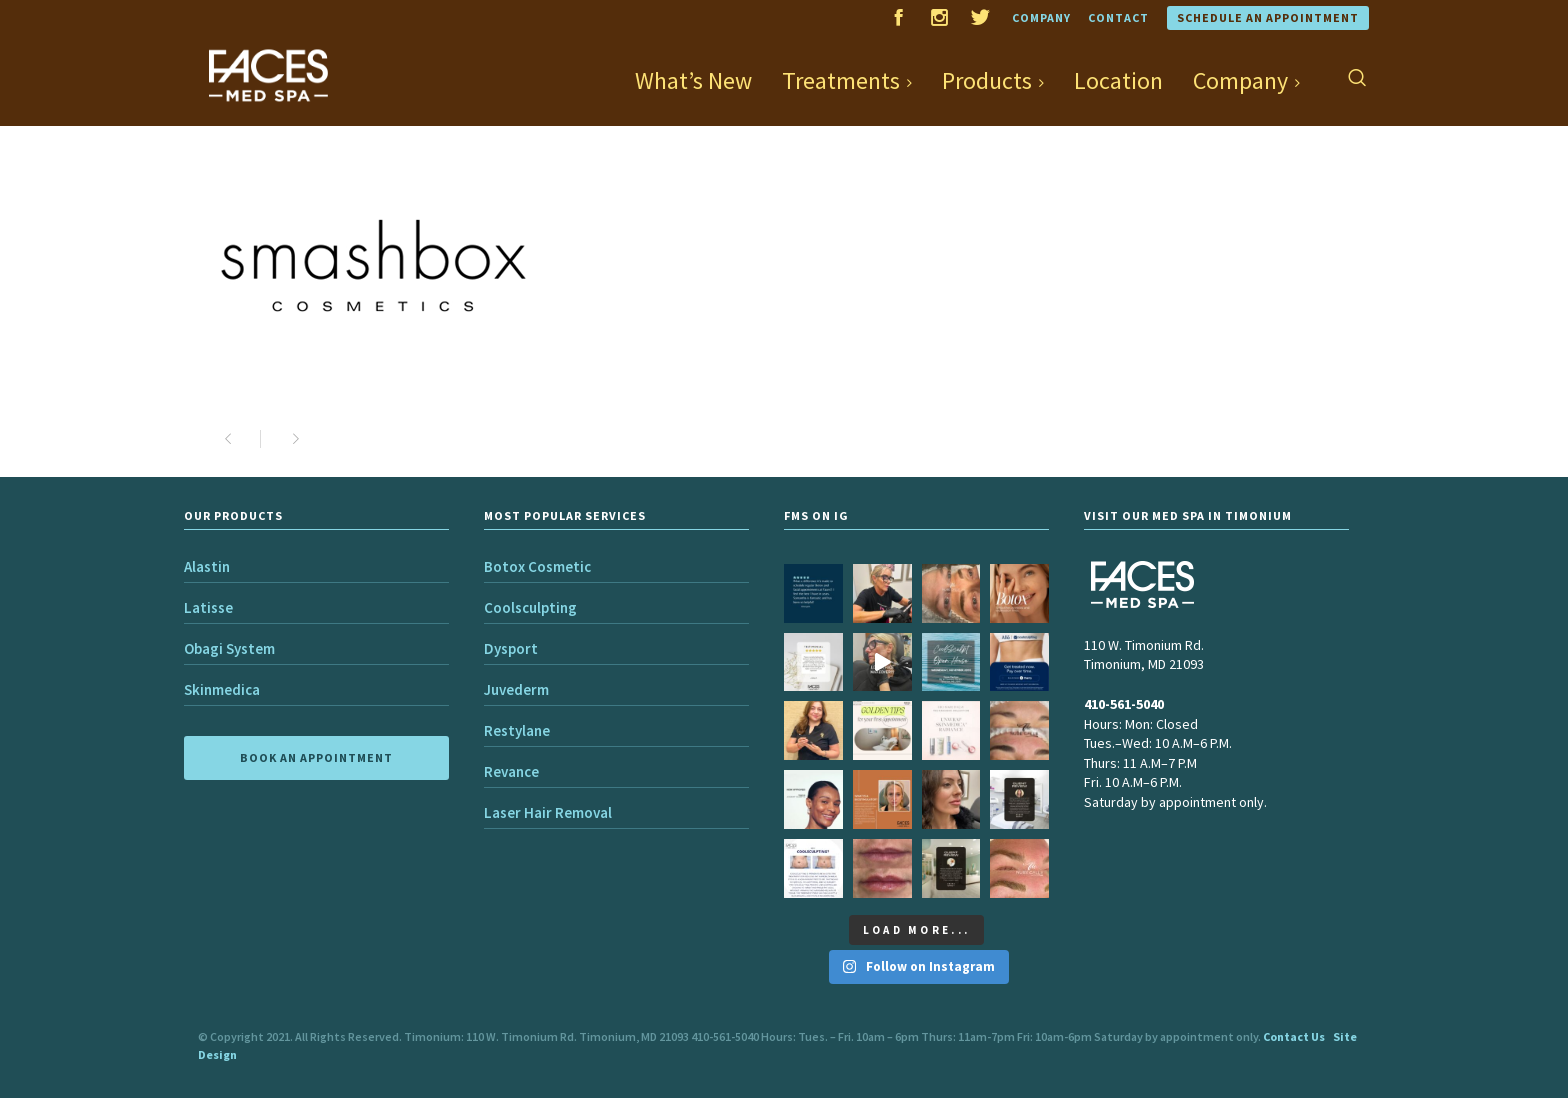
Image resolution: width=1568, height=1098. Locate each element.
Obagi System (229, 648)
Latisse (208, 607)
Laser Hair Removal (548, 812)
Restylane (517, 730)
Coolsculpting (530, 607)
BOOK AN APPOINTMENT (316, 757)
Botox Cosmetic (537, 566)
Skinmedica (222, 689)
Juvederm (516, 689)
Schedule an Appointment (1268, 17)
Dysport (511, 648)
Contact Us (1294, 1036)
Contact (1118, 17)
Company (1041, 17)
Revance (511, 771)
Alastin (207, 566)
